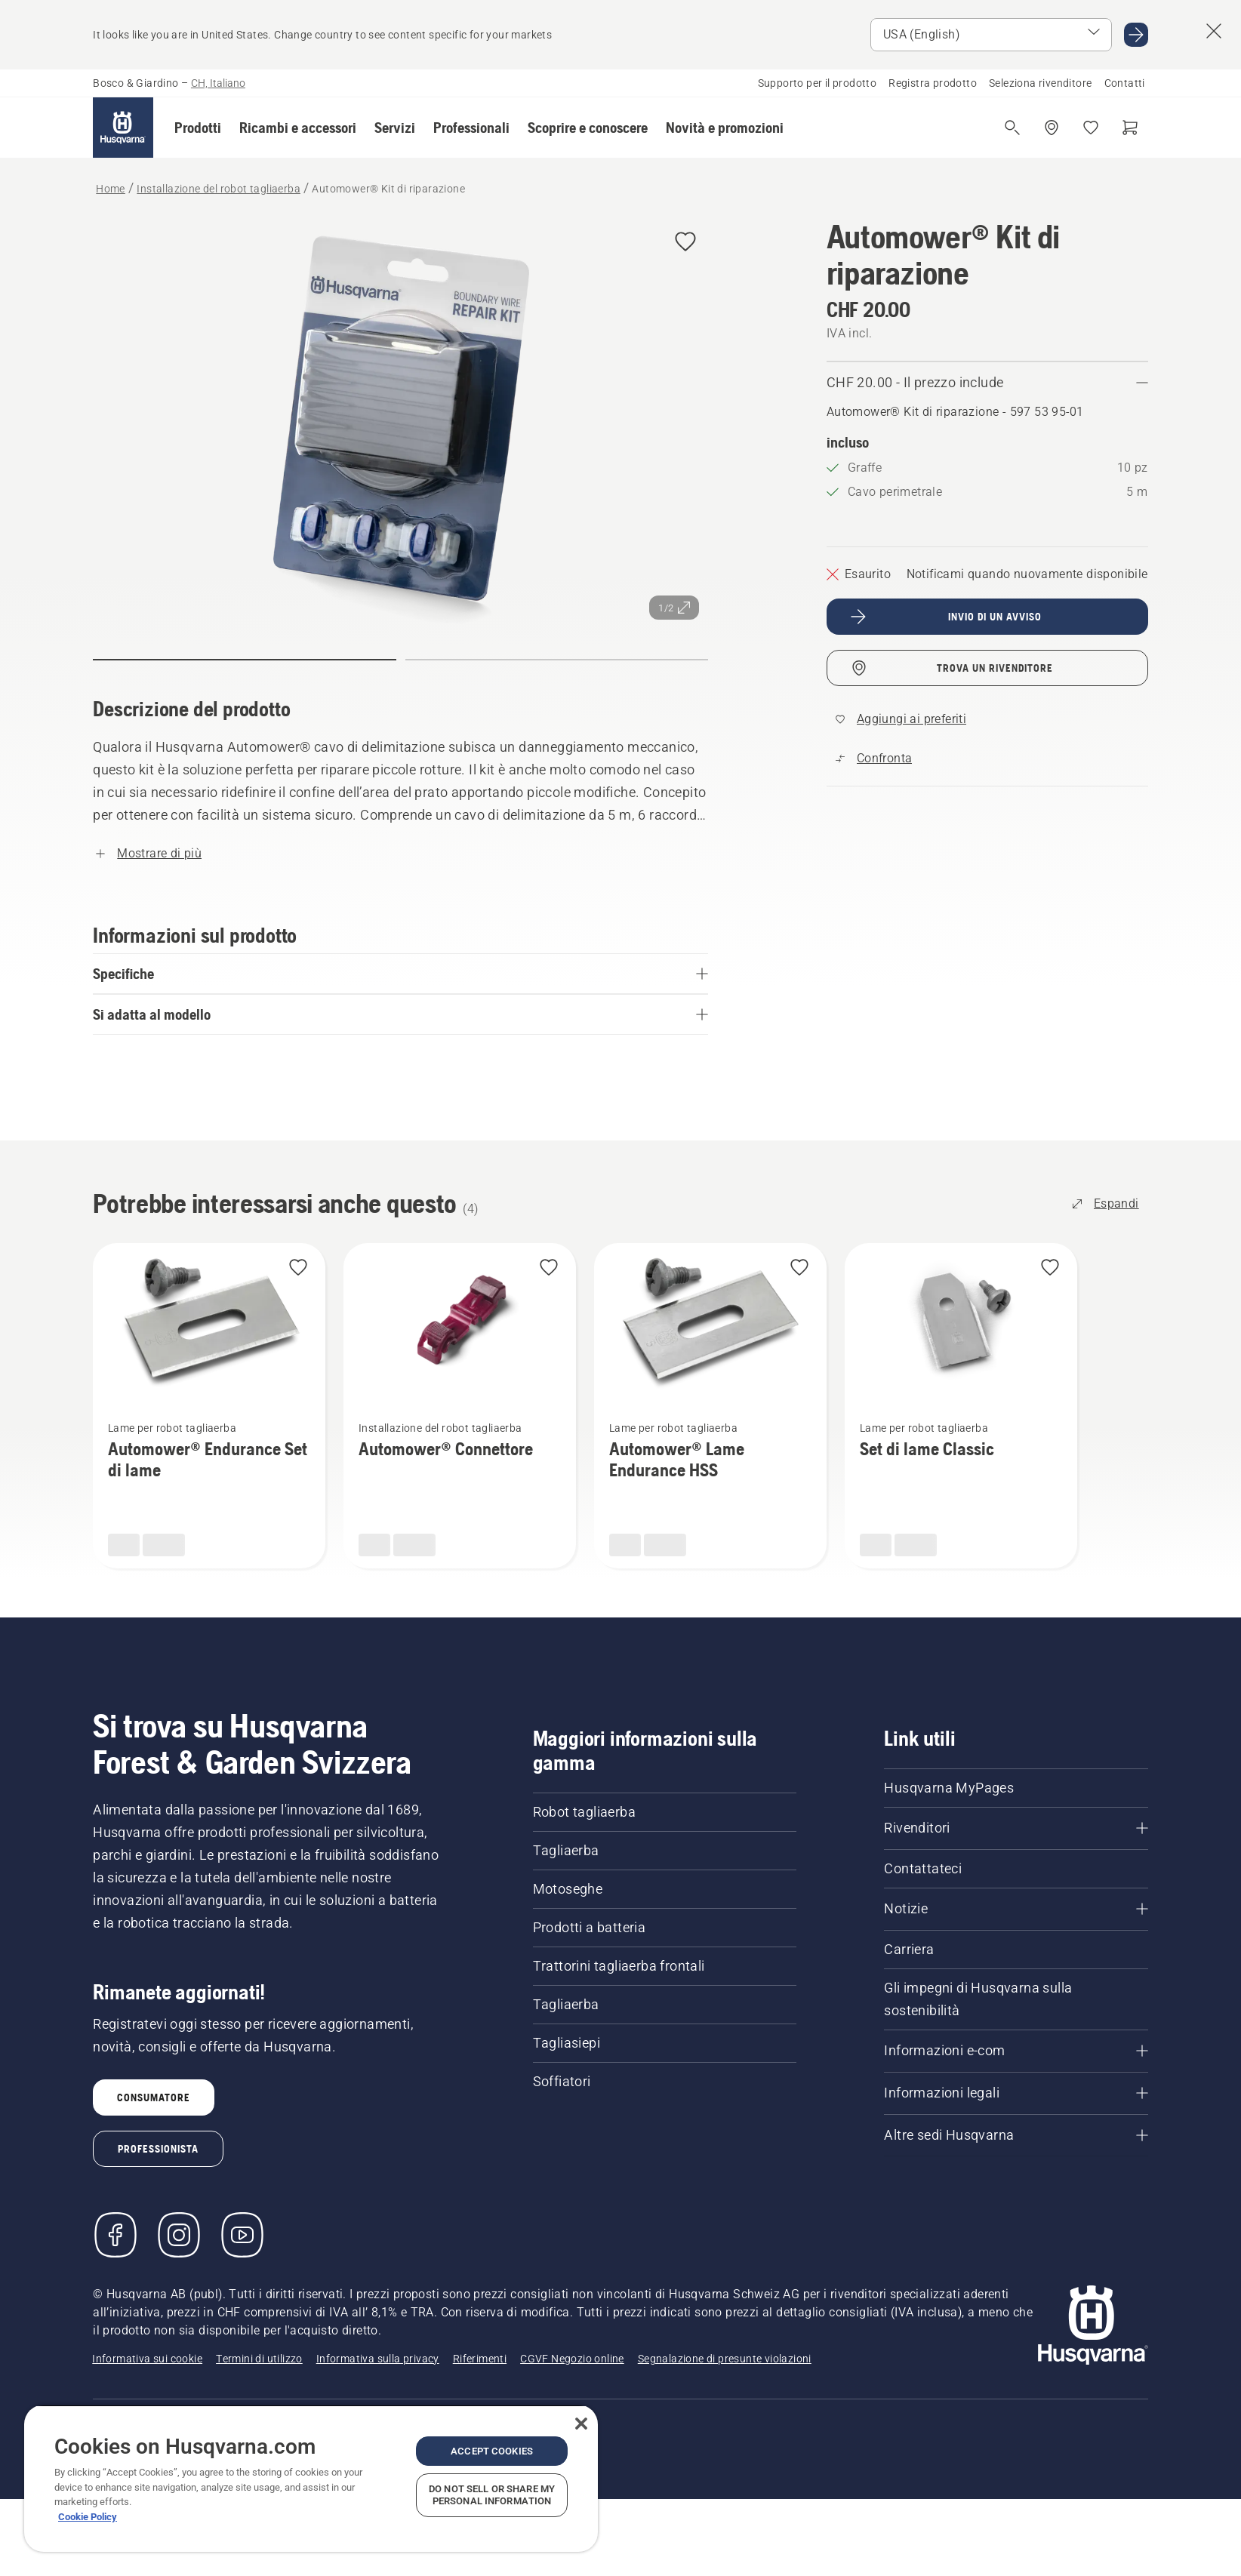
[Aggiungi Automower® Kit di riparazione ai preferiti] (685, 242)
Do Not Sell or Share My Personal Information (492, 2495)
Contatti (1124, 83)
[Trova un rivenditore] (1051, 127)
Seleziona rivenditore (1040, 83)
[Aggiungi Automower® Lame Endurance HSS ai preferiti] (799, 1268)
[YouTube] (242, 2234)
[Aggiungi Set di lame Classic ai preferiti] (1050, 1268)
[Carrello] (1130, 127)
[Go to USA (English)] (1136, 35)
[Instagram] (179, 2234)
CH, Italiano (218, 83)
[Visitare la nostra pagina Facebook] (115, 2234)
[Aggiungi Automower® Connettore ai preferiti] (549, 1268)
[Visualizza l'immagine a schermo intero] (400, 424)
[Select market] (991, 34)
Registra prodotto (932, 83)
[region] (311, 2478)
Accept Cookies (492, 2451)
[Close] (581, 2424)
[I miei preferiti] (1091, 127)
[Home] (123, 127)
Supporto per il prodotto (817, 83)
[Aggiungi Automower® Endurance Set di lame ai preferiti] (298, 1268)
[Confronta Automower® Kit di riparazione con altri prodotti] (874, 758)
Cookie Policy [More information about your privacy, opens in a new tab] (87, 2516)
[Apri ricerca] (1012, 127)
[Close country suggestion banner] (1214, 31)
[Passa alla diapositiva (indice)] (244, 660)
